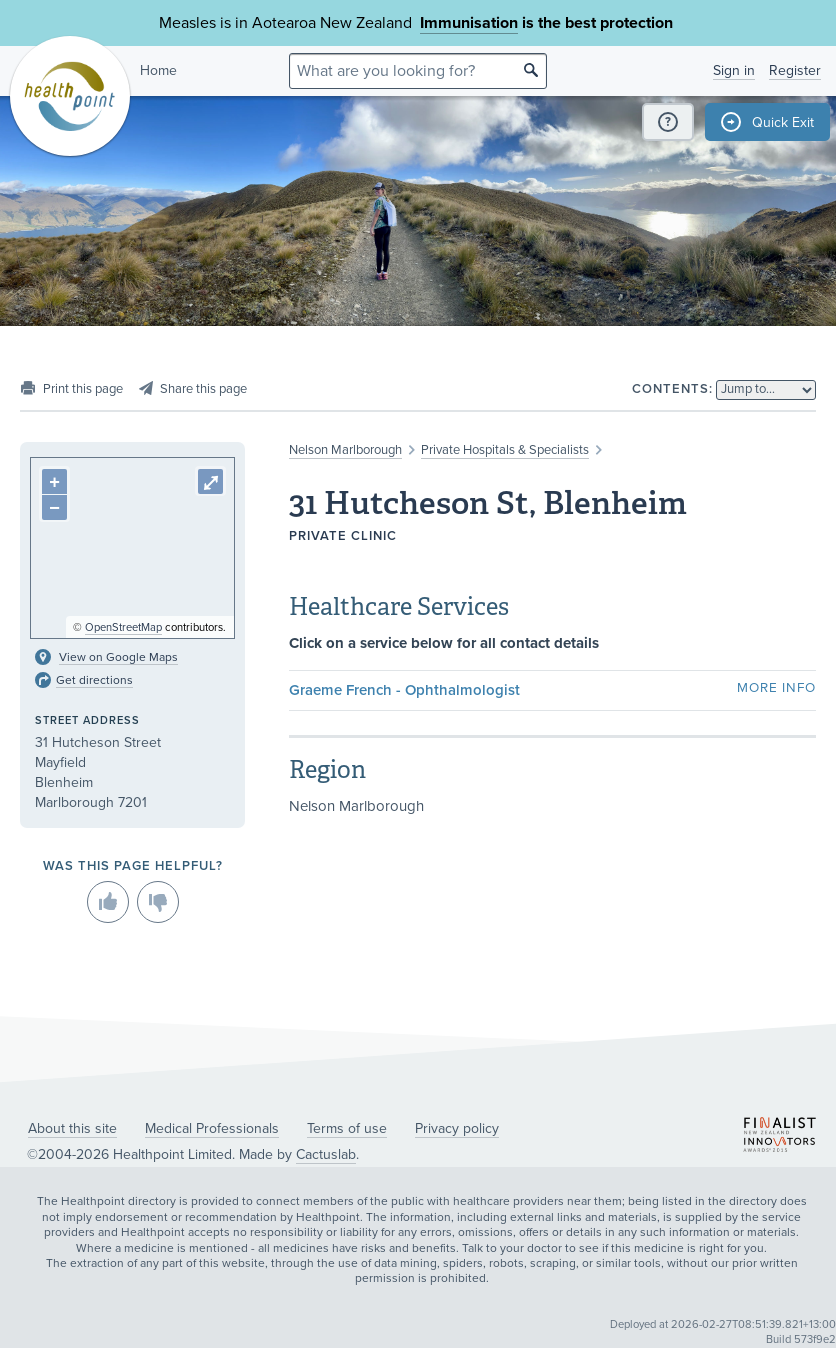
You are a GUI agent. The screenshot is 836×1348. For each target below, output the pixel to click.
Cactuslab (326, 1154)
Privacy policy (457, 1128)
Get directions (94, 680)
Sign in (734, 70)
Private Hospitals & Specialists (505, 450)
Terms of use (347, 1128)
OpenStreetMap (123, 627)
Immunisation (469, 23)
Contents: (672, 389)
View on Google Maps (118, 657)
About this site (72, 1128)
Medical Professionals (212, 1128)
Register (795, 70)
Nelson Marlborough (345, 450)
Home (158, 70)
